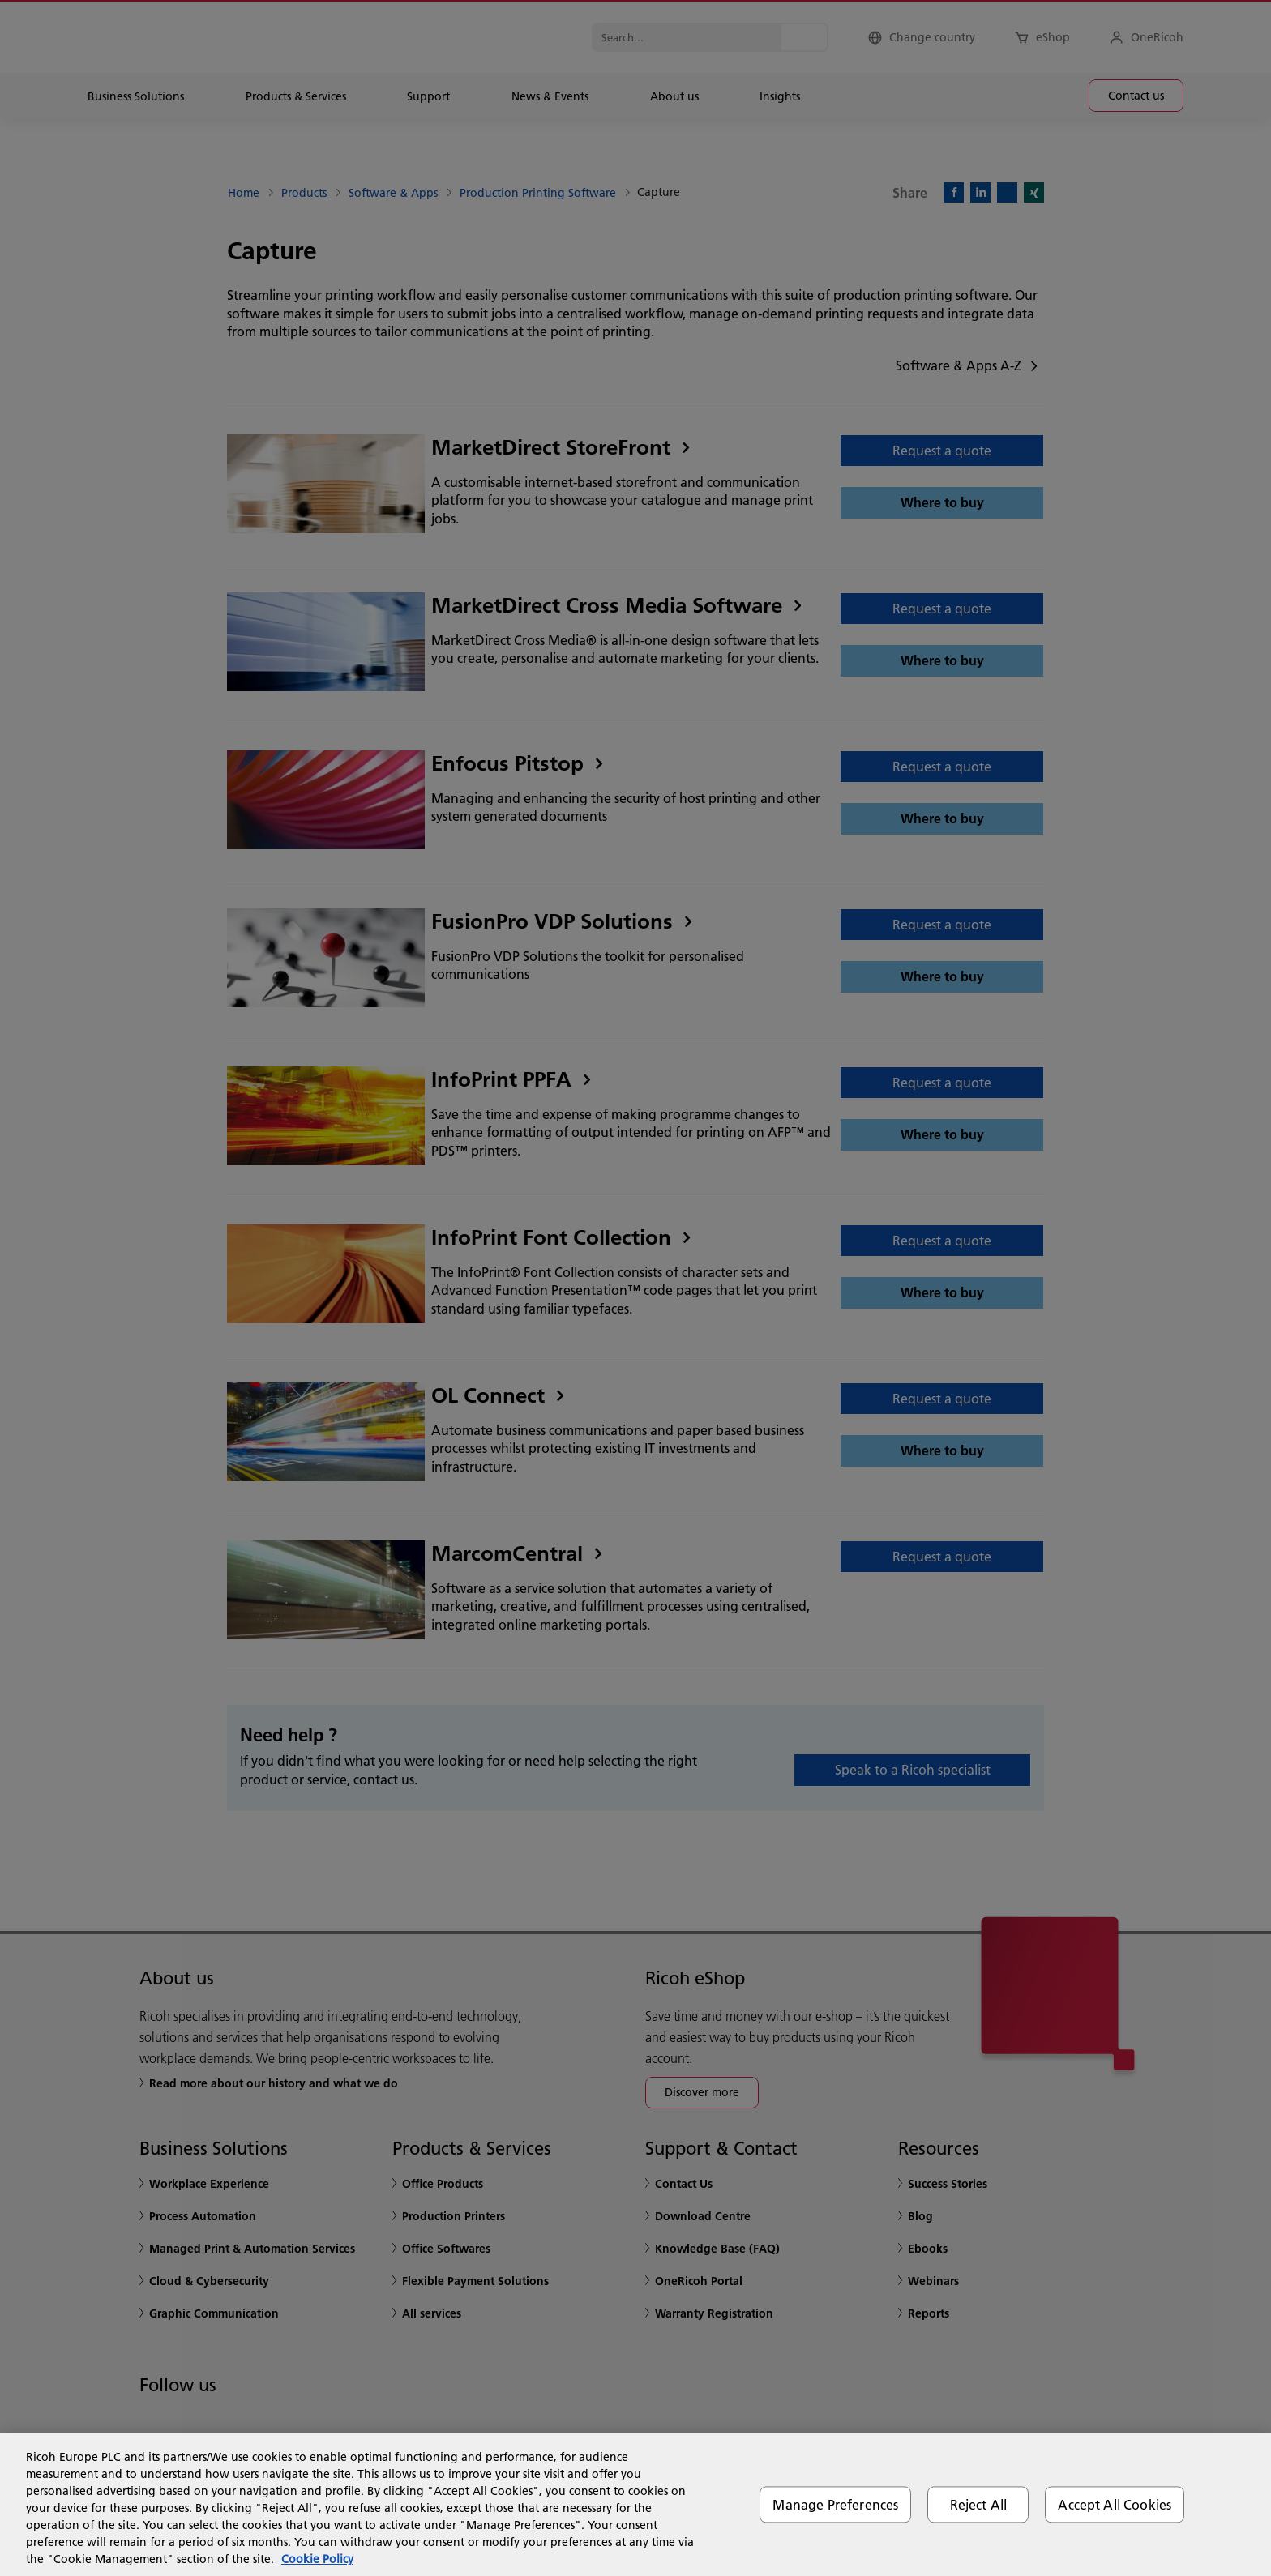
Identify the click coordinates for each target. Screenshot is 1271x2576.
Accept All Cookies (1114, 2504)
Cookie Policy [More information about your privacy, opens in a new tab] (317, 2559)
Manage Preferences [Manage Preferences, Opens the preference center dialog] (835, 2504)
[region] (635, 2504)
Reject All (979, 2504)
